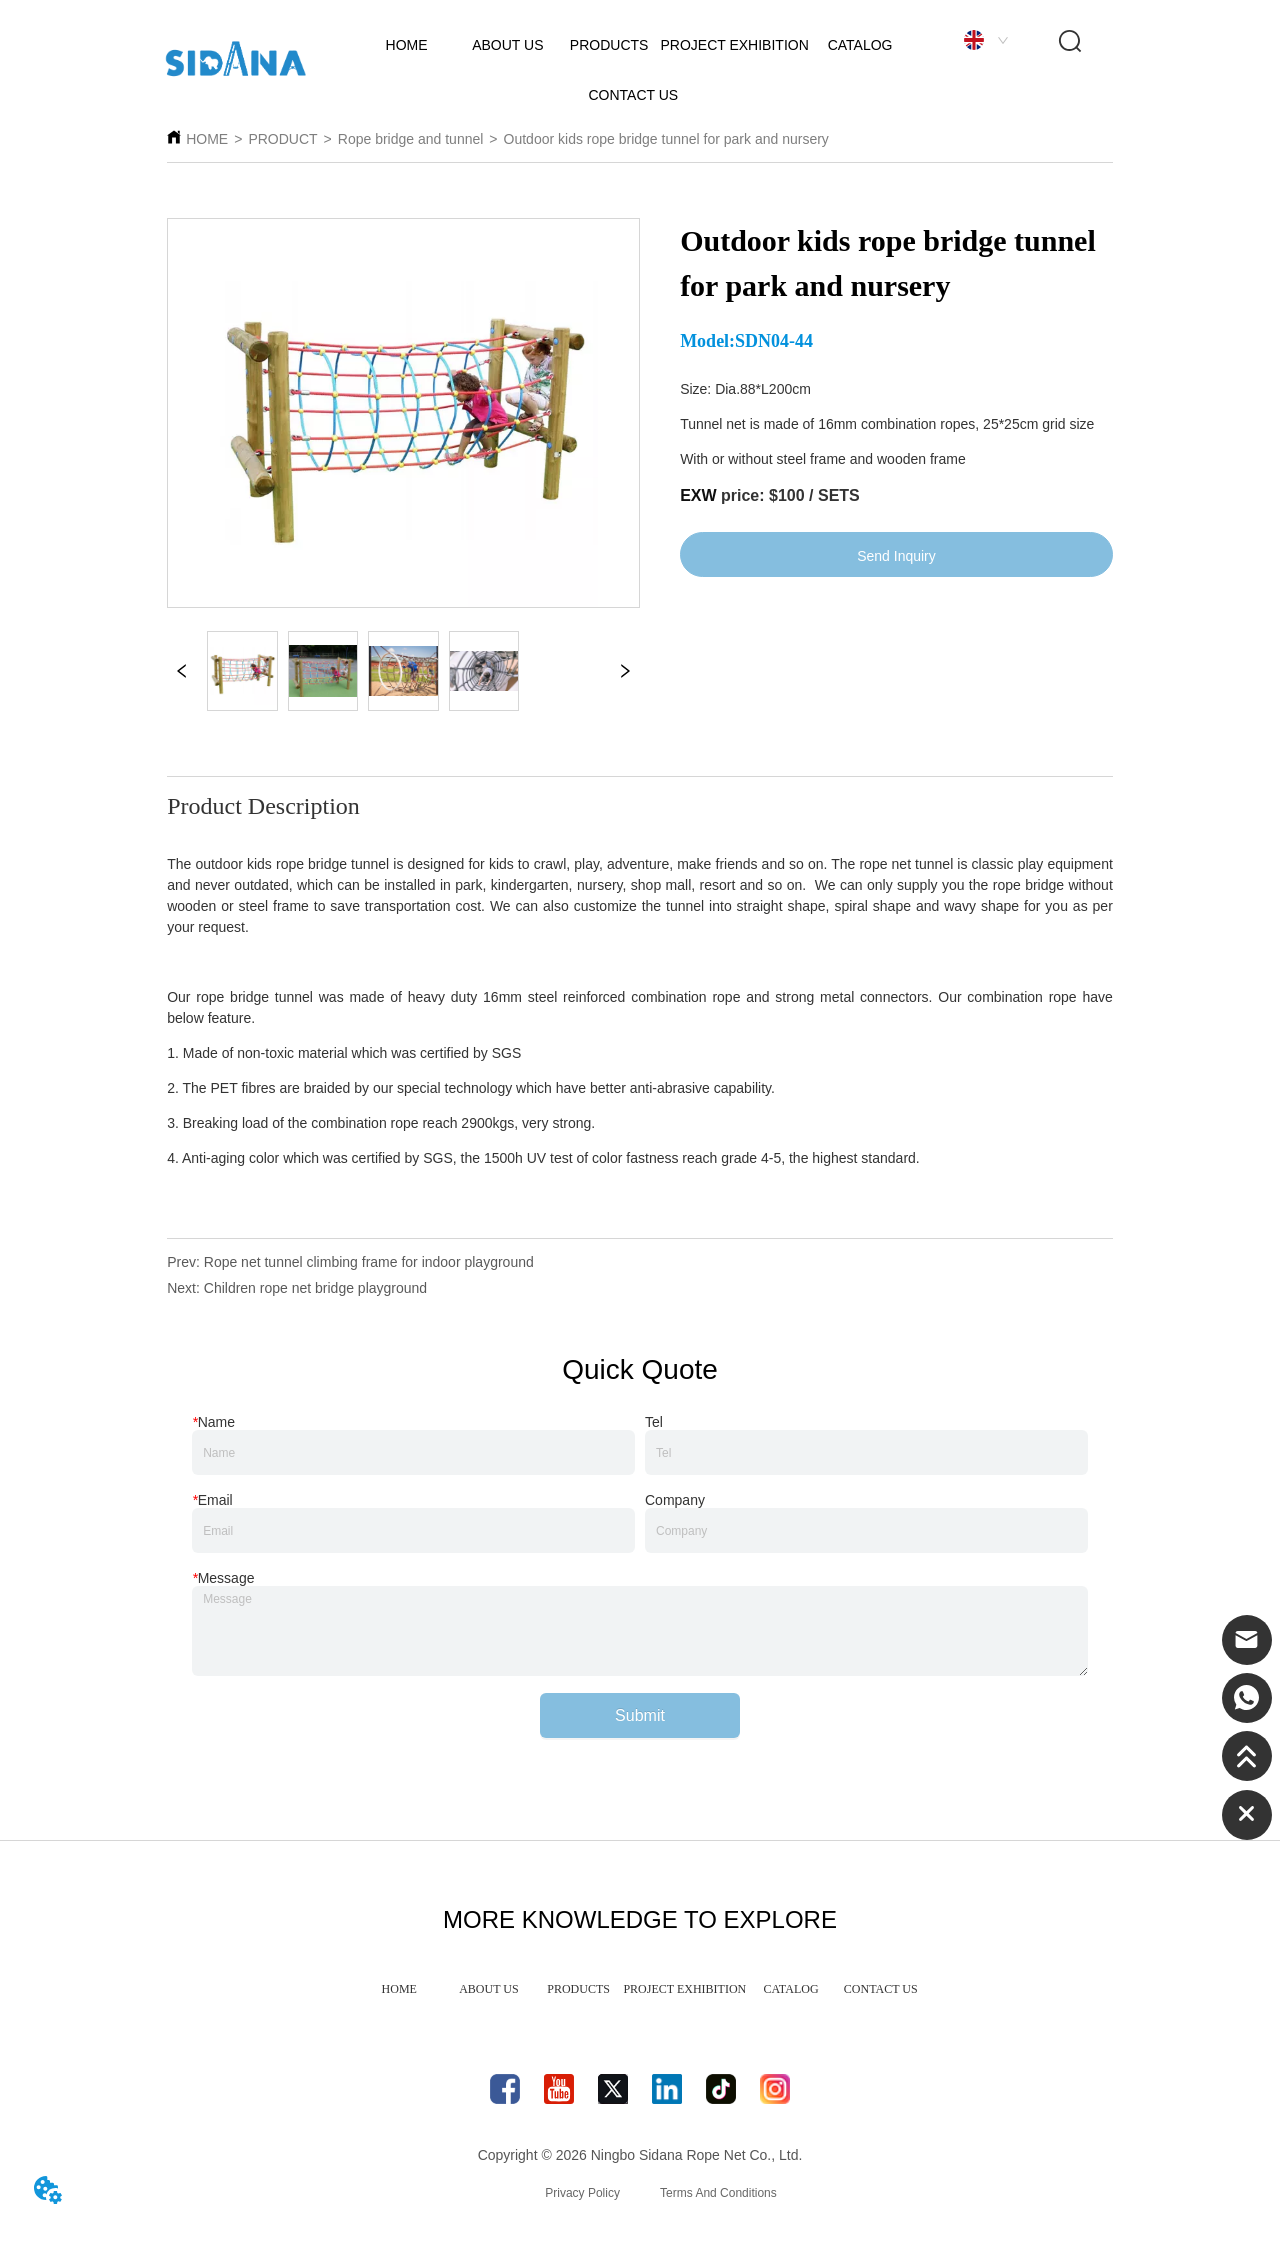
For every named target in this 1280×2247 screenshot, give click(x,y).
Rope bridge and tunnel (411, 139)
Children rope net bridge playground (315, 1288)
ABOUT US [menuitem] (488, 1989)
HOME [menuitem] (399, 1989)
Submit (640, 1715)
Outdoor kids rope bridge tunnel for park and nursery (666, 139)
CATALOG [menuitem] (791, 1989)
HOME (207, 139)
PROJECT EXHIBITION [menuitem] (684, 1989)
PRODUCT (282, 139)
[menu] (639, 1989)
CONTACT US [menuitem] (881, 1989)
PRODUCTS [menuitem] (578, 1989)
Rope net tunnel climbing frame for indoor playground (369, 1262)
